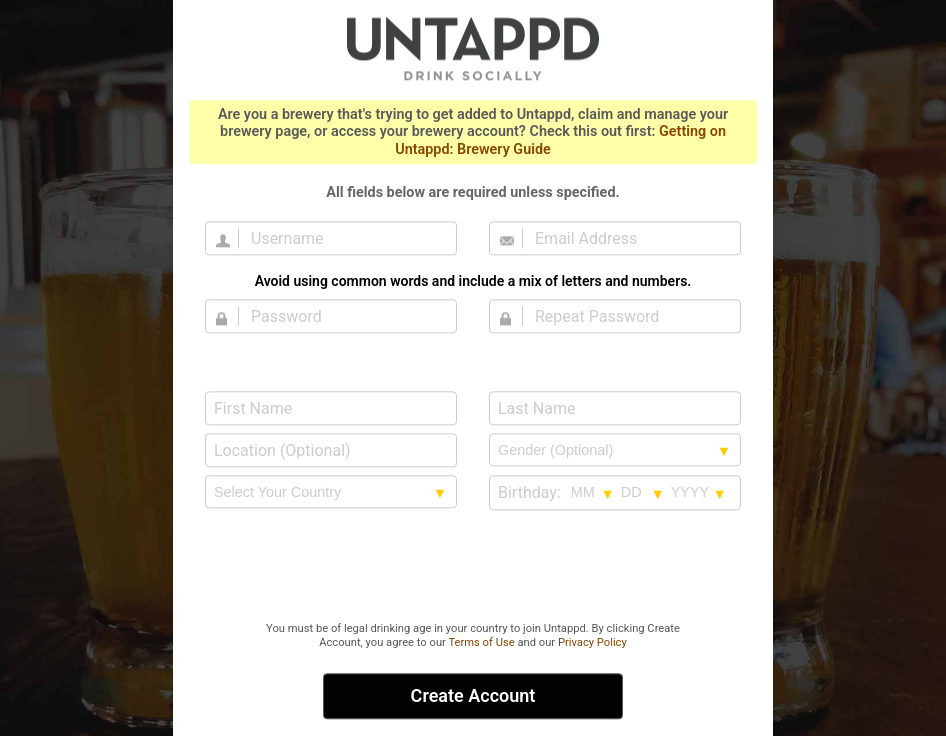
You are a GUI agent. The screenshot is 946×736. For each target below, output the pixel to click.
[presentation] (473, 567)
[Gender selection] (615, 450)
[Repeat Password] (627, 316)
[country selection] (331, 492)
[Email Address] (627, 238)
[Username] (343, 238)
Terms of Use (481, 642)
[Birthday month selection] (593, 492)
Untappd (473, 48)
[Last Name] (615, 408)
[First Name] (331, 408)
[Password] (343, 316)
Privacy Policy (592, 642)
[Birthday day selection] (643, 492)
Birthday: (529, 492)
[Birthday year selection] (699, 492)
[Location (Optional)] (331, 450)
